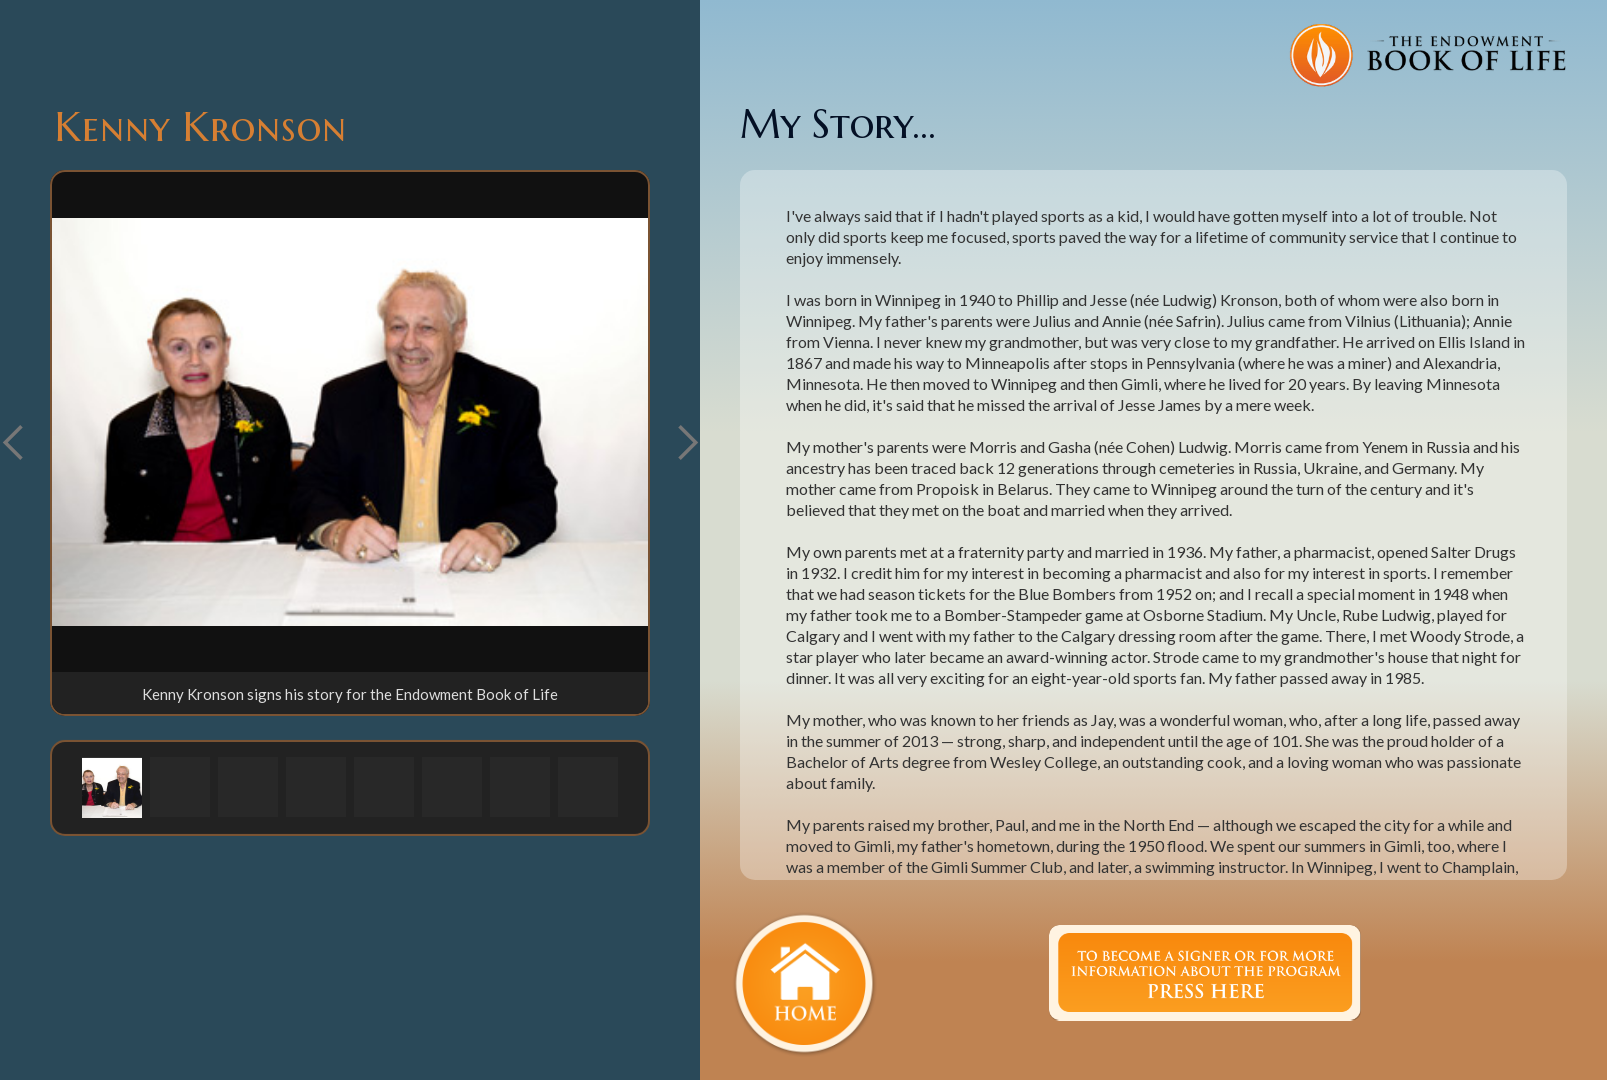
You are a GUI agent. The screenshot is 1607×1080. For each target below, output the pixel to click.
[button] (687, 443)
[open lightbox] (350, 422)
